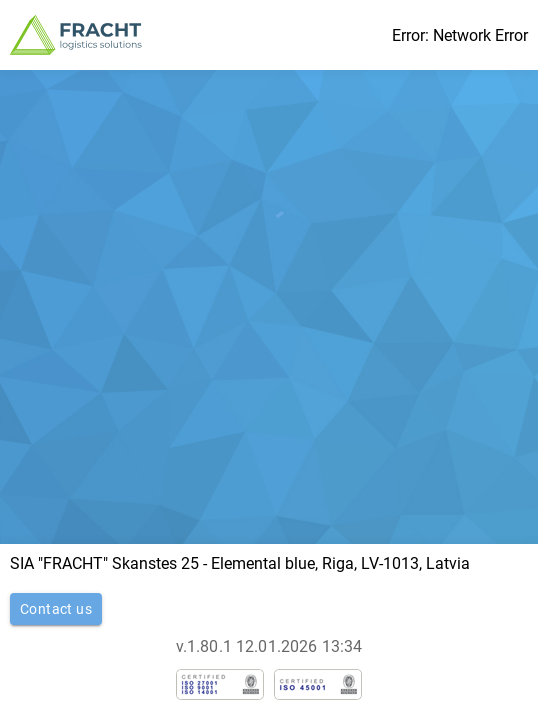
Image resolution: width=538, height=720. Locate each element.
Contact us (56, 609)
